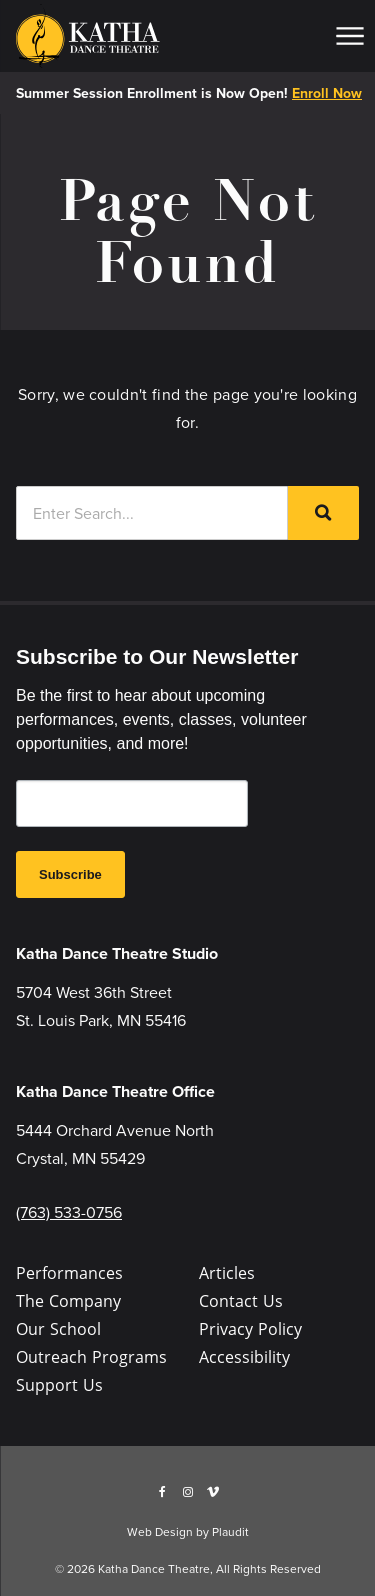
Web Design (160, 1531)
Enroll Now (327, 93)
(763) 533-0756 (69, 1212)
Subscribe (70, 874)
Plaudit (230, 1531)
